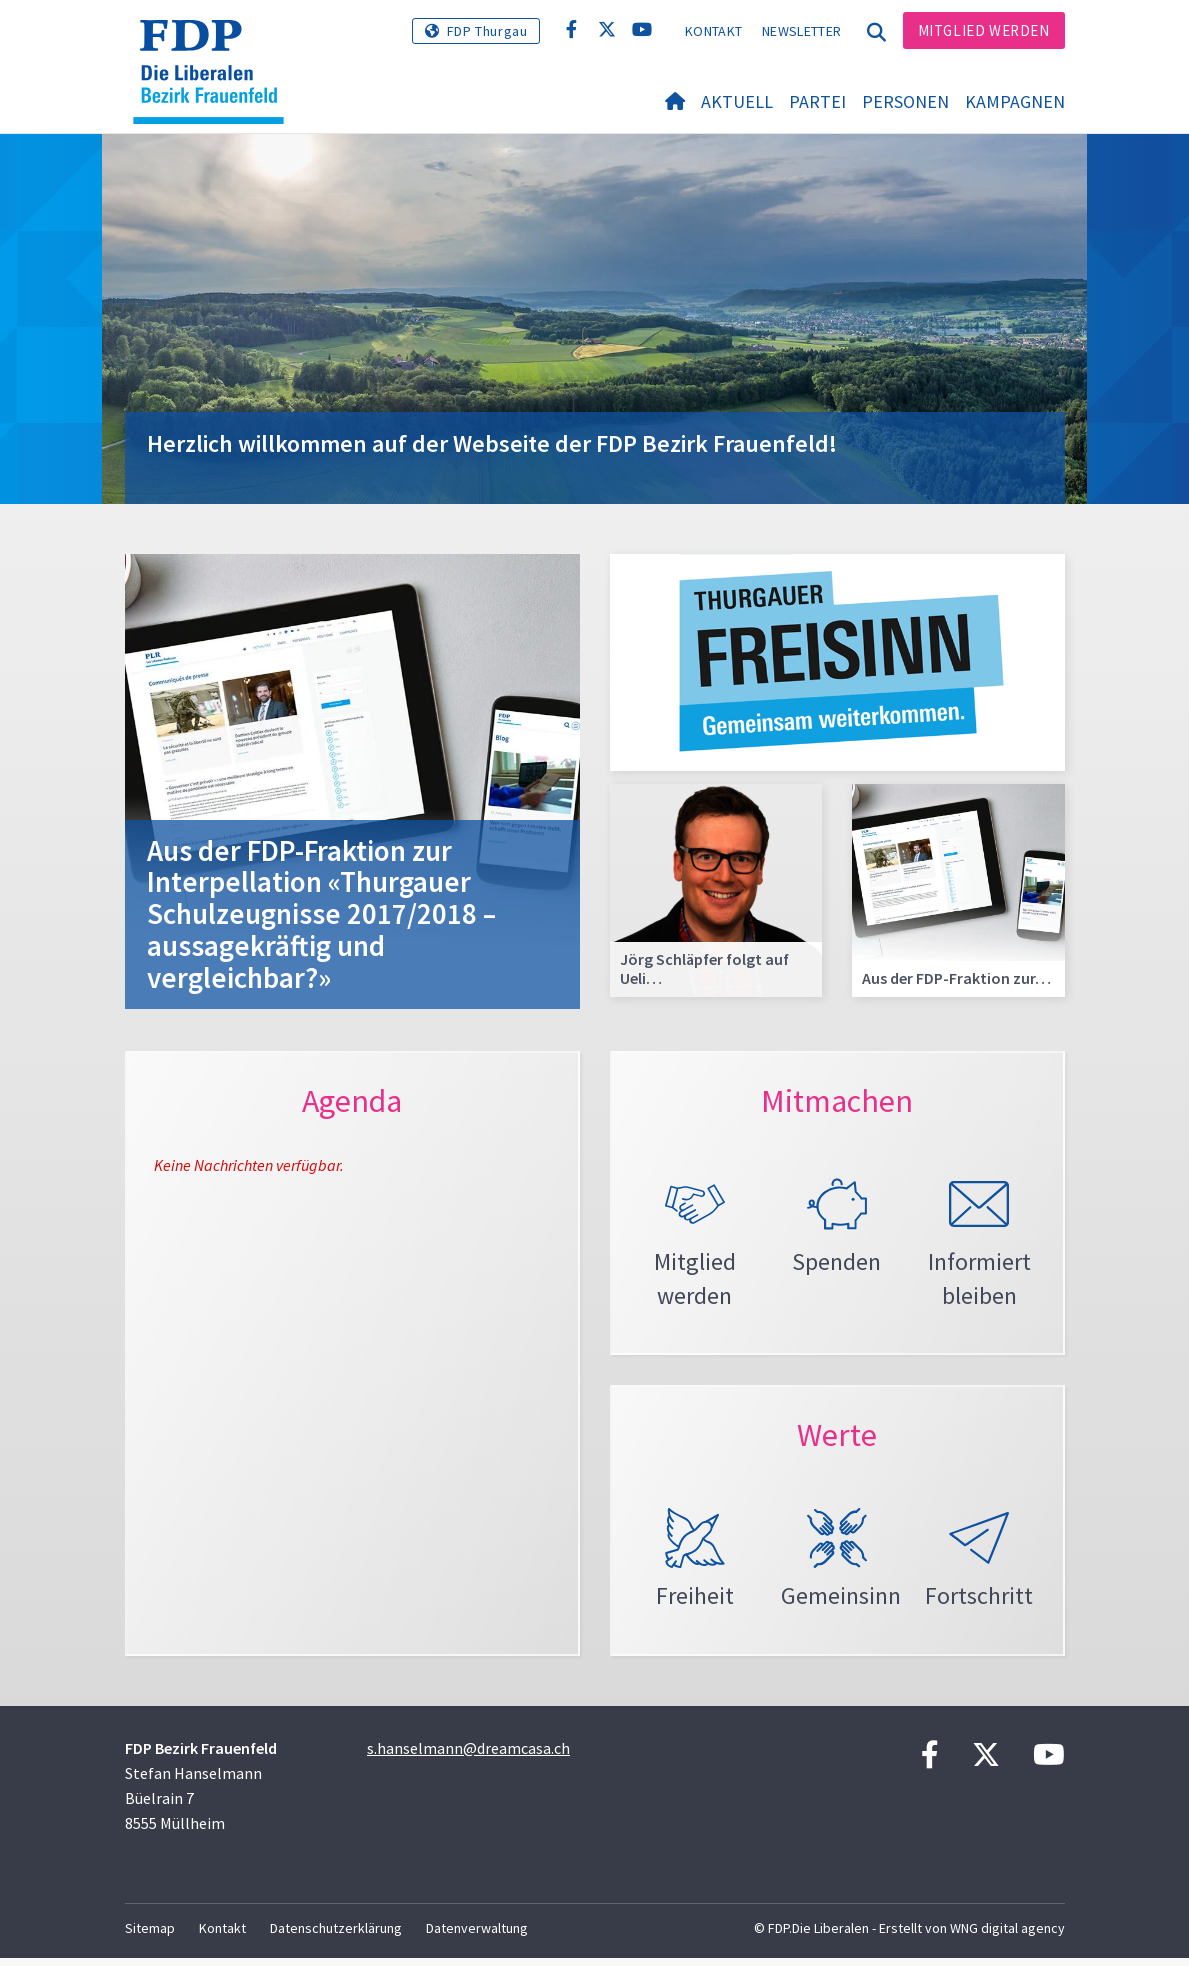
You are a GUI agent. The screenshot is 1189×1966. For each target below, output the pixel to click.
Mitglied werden (984, 30)
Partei (817, 101)
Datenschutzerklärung (336, 1936)
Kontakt (713, 31)
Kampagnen (1015, 101)
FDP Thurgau (487, 31)
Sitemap (150, 1936)
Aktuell (737, 101)
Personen (905, 101)
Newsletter (801, 31)
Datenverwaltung (477, 1936)
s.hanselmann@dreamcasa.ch (468, 1756)
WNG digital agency (1007, 1936)
